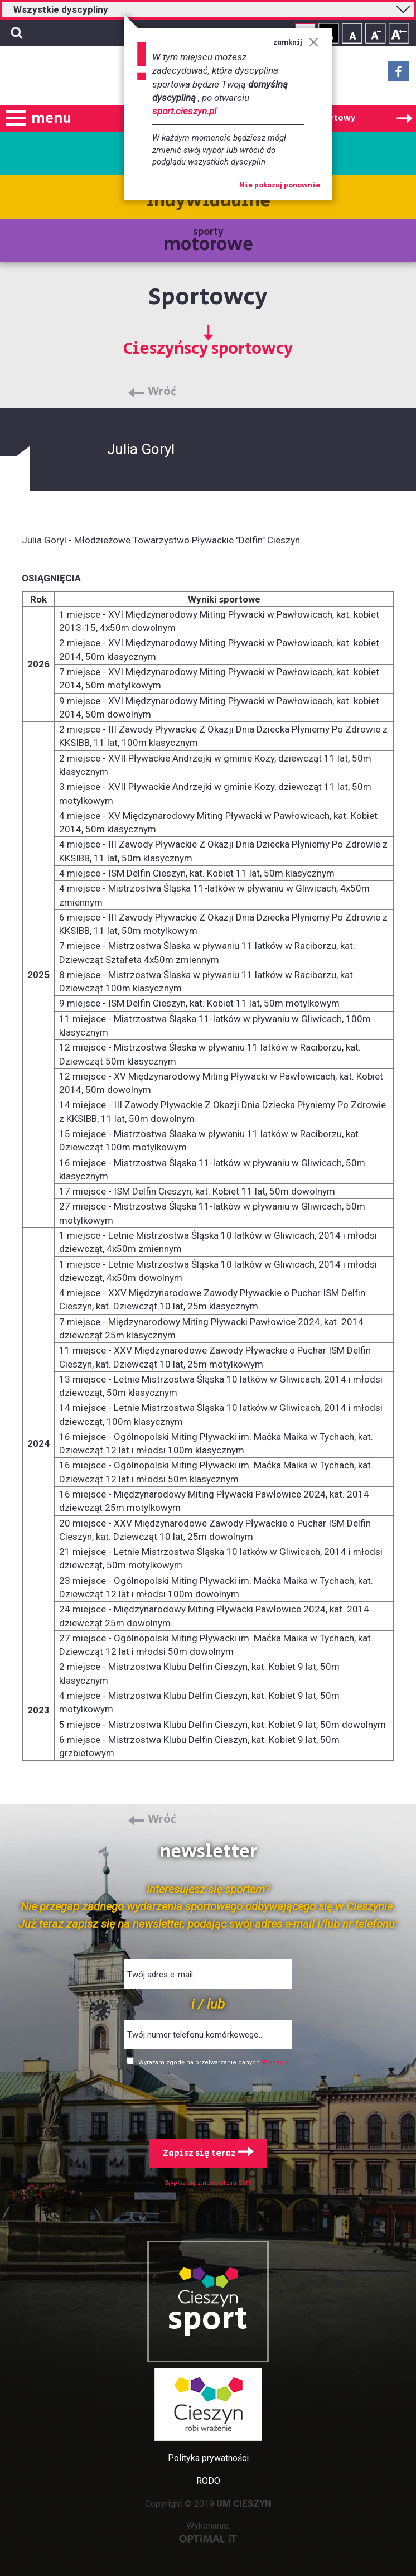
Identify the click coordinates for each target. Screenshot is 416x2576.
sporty (208, 241)
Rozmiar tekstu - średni (375, 33)
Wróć (162, 392)
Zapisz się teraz (208, 2153)
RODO (208, 2481)
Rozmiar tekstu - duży (399, 33)
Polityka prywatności (208, 2458)
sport (208, 2319)
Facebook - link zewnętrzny (398, 74)
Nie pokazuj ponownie (279, 186)
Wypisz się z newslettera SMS (208, 2183)
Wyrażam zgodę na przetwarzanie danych (200, 2062)
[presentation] (208, 2100)
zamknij (295, 42)
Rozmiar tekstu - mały (352, 33)
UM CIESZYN (244, 2503)
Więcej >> (276, 2062)
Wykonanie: (208, 2531)
